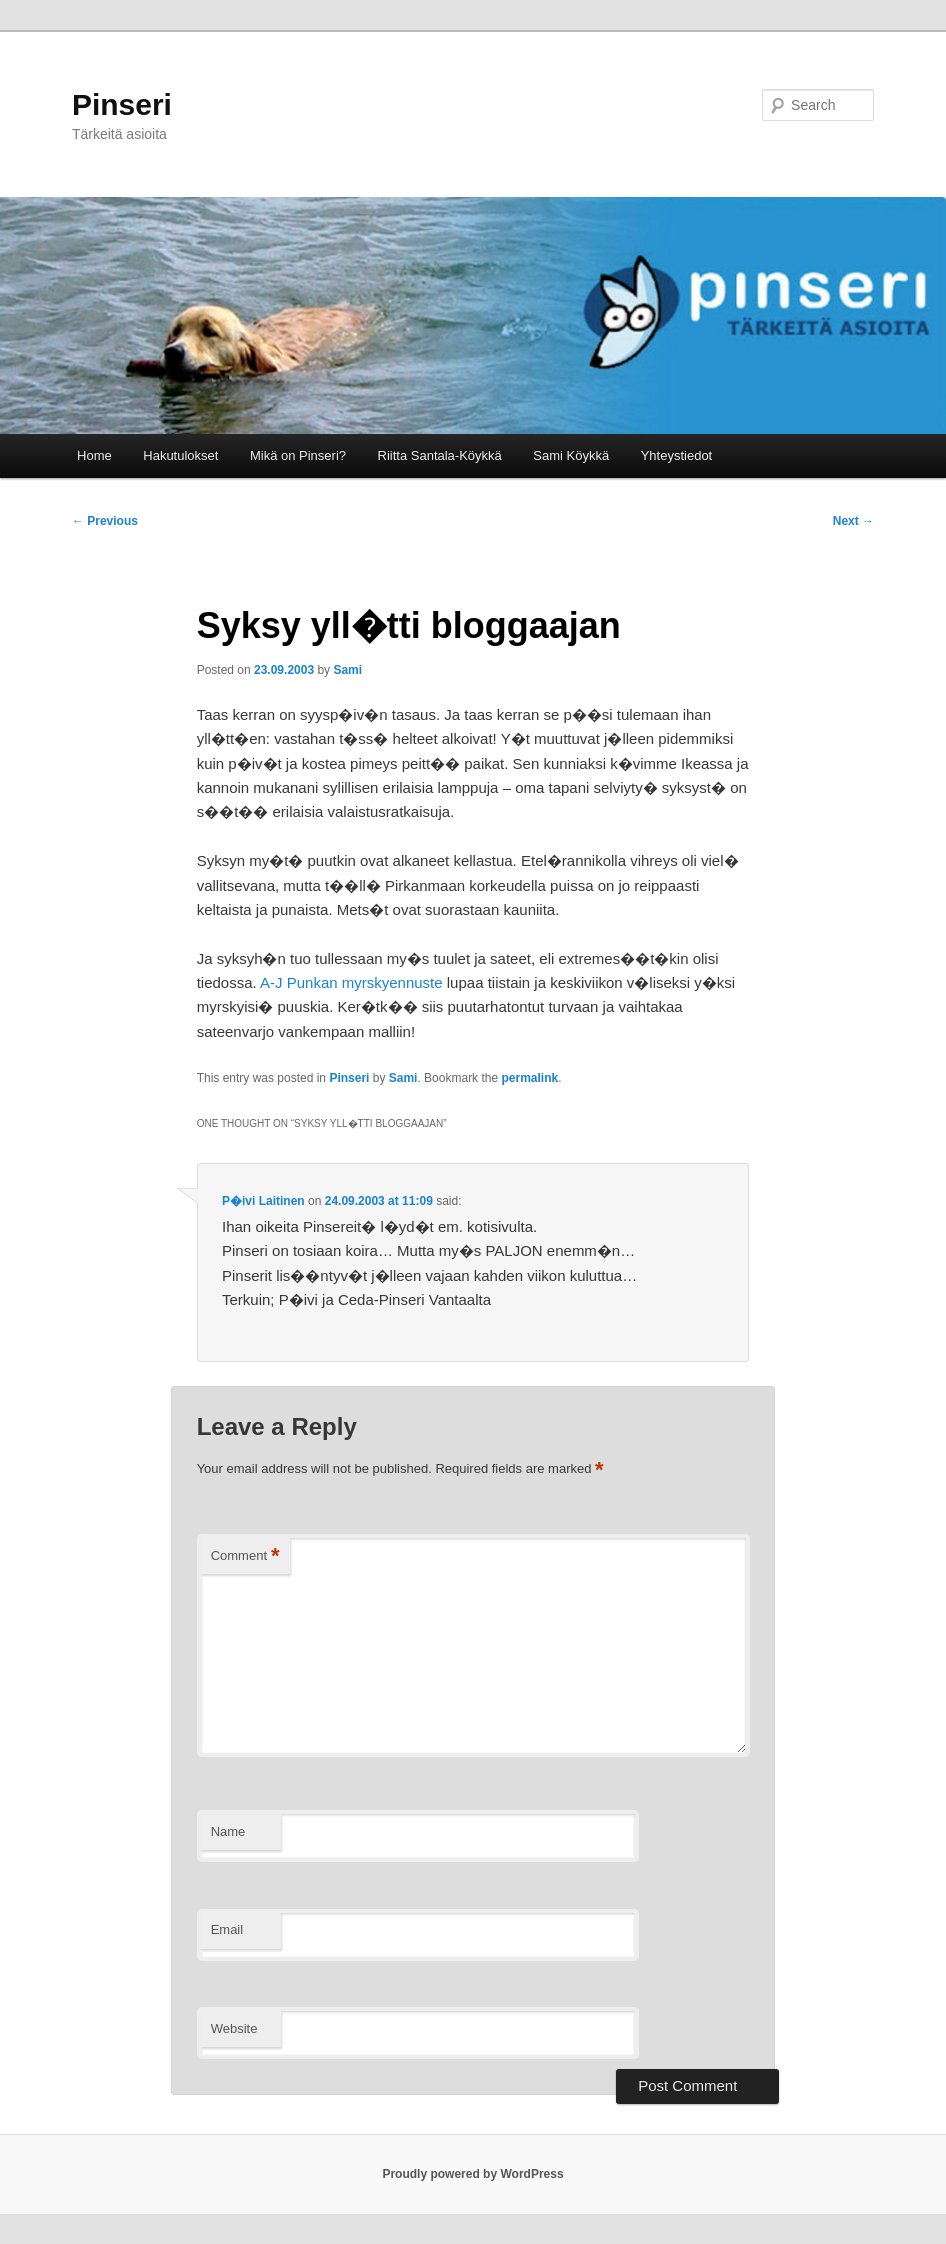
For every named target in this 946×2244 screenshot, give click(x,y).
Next (853, 521)
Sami (347, 670)
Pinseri (122, 104)
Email (227, 1929)
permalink (529, 1078)
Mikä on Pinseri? (298, 455)
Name (228, 1831)
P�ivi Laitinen (263, 1201)
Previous (105, 521)
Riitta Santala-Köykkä (440, 455)
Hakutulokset (180, 455)
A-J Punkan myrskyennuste (351, 982)
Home (94, 455)
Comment (245, 1556)
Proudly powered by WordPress (472, 2174)
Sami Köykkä (571, 455)
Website (234, 2028)
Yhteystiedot (677, 455)
